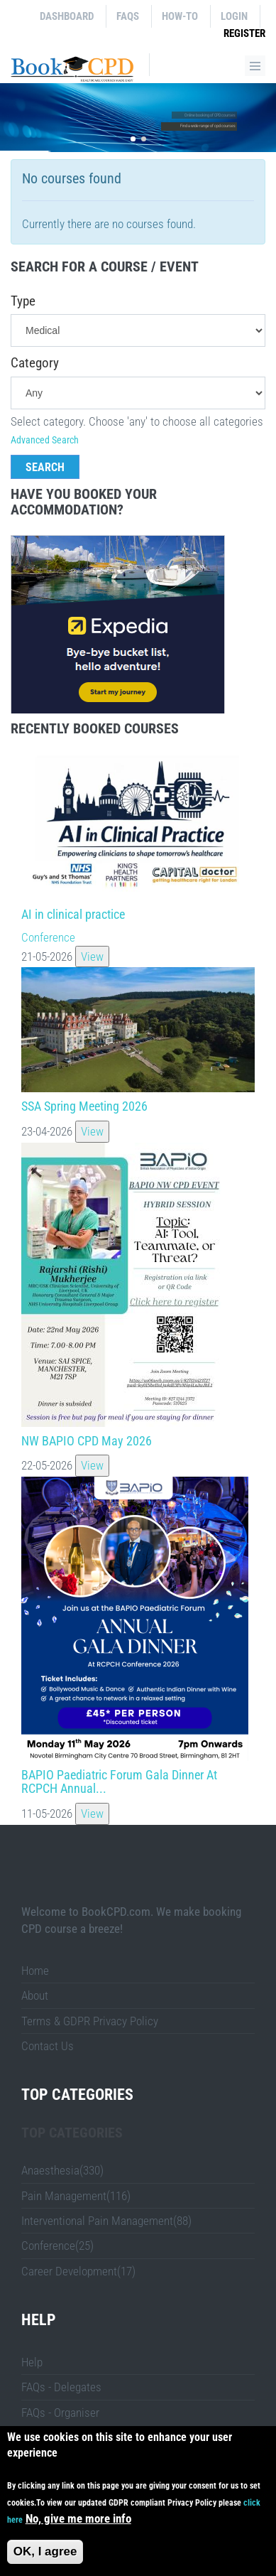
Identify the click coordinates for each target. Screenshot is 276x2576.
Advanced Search (45, 440)
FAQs (127, 16)
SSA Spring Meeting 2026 (84, 1106)
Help (32, 2362)
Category (35, 363)
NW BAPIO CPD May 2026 (86, 1440)
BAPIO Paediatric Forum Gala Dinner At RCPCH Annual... (119, 1781)
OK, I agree (45, 2551)
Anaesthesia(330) (62, 2170)
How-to (180, 16)
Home (35, 1970)
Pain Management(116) (76, 2196)
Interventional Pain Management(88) (106, 2221)
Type (23, 301)
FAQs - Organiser (60, 2412)
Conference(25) (57, 2245)
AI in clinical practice (73, 914)
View (92, 956)
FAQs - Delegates (61, 2387)
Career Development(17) (78, 2271)
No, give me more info (78, 2518)
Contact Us (47, 2046)
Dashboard (67, 16)
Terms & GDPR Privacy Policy (89, 2021)
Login (234, 16)
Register (244, 33)
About (34, 1995)
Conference (48, 937)
